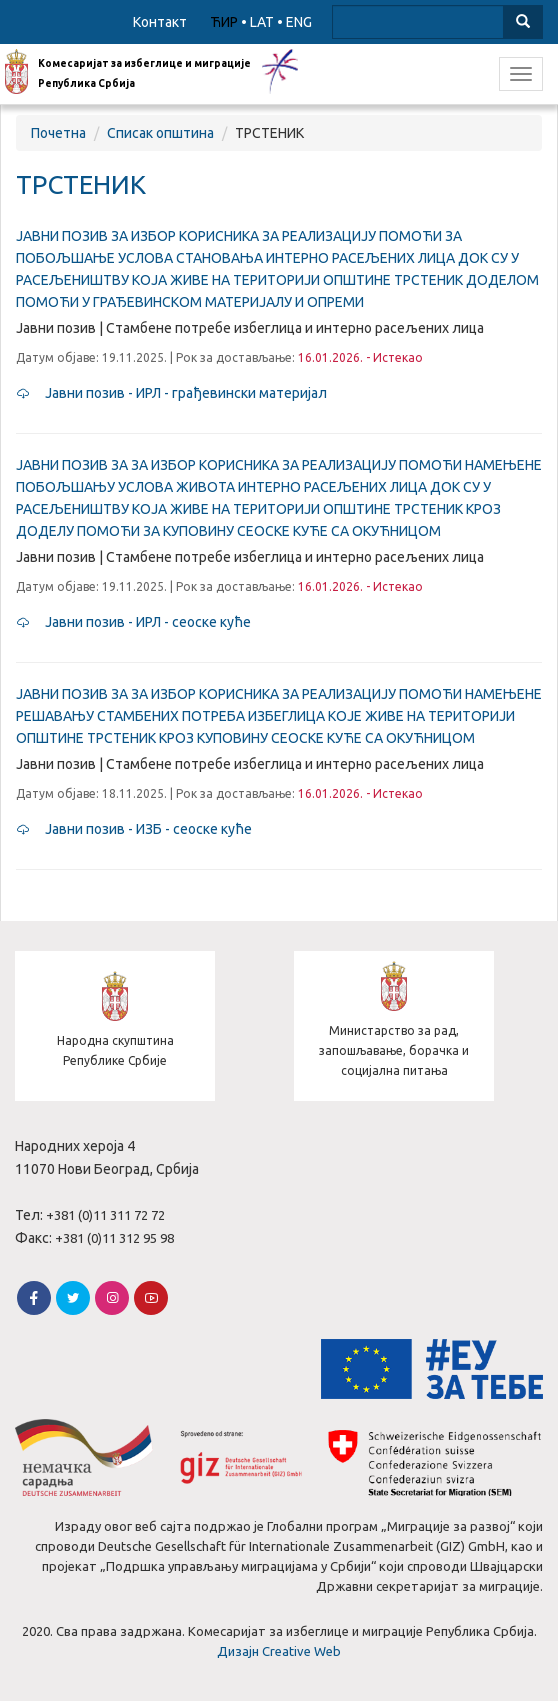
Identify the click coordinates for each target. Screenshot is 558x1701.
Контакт (160, 22)
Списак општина (160, 133)
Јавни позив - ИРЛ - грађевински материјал (171, 393)
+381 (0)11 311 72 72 (105, 1215)
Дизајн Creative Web (279, 1651)
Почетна (58, 133)
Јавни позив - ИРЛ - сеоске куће (133, 622)
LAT (262, 22)
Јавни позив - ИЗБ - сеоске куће (134, 829)
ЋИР (224, 22)
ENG (299, 22)
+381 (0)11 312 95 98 (114, 1238)
